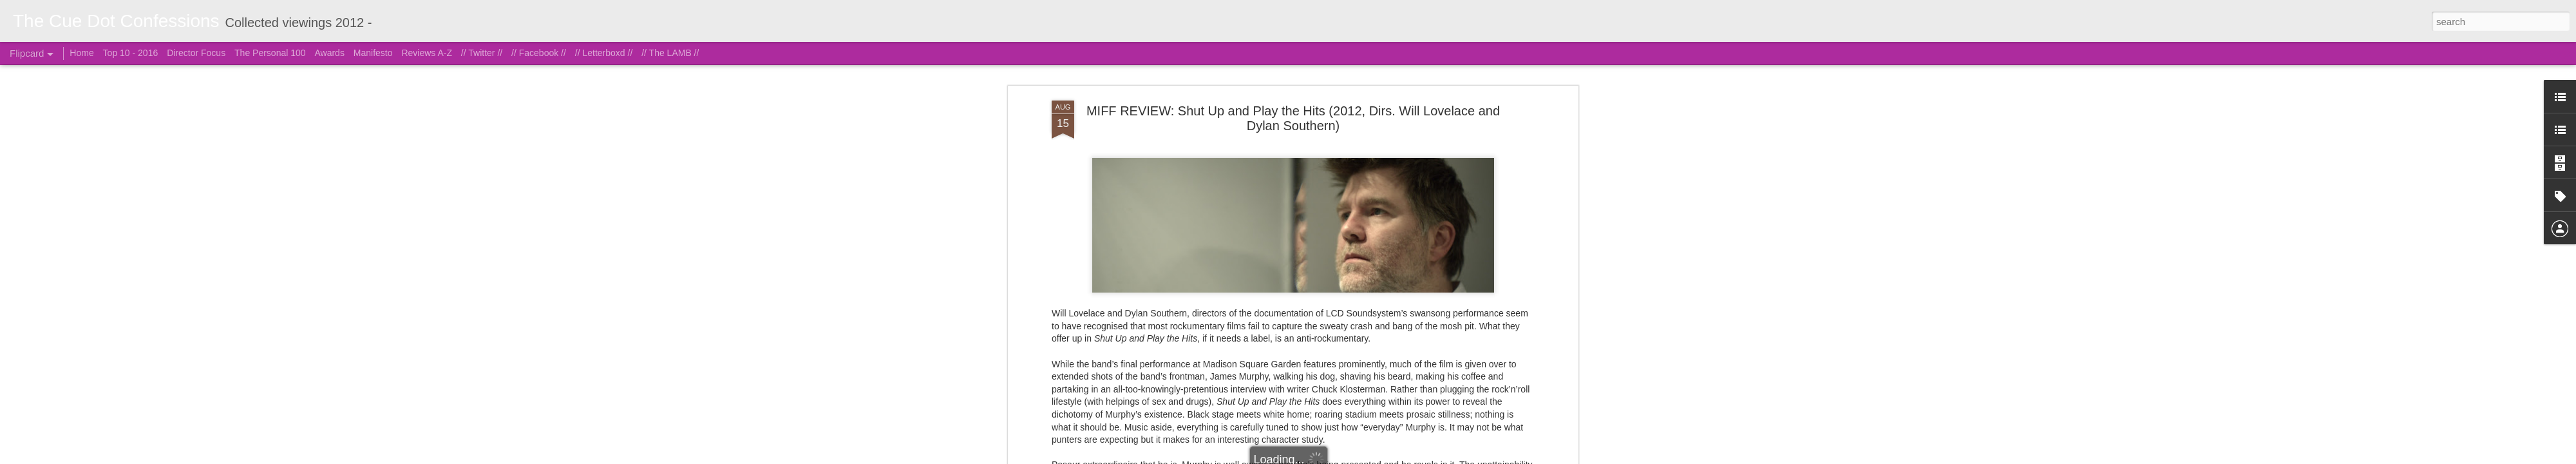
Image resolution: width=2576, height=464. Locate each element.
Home (81, 53)
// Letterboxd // (604, 53)
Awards (329, 53)
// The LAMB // (670, 53)
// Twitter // (481, 53)
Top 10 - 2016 (130, 53)
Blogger (1352, 457)
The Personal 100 (270, 53)
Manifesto (373, 53)
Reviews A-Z (426, 53)
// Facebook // (538, 53)
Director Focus (196, 53)
